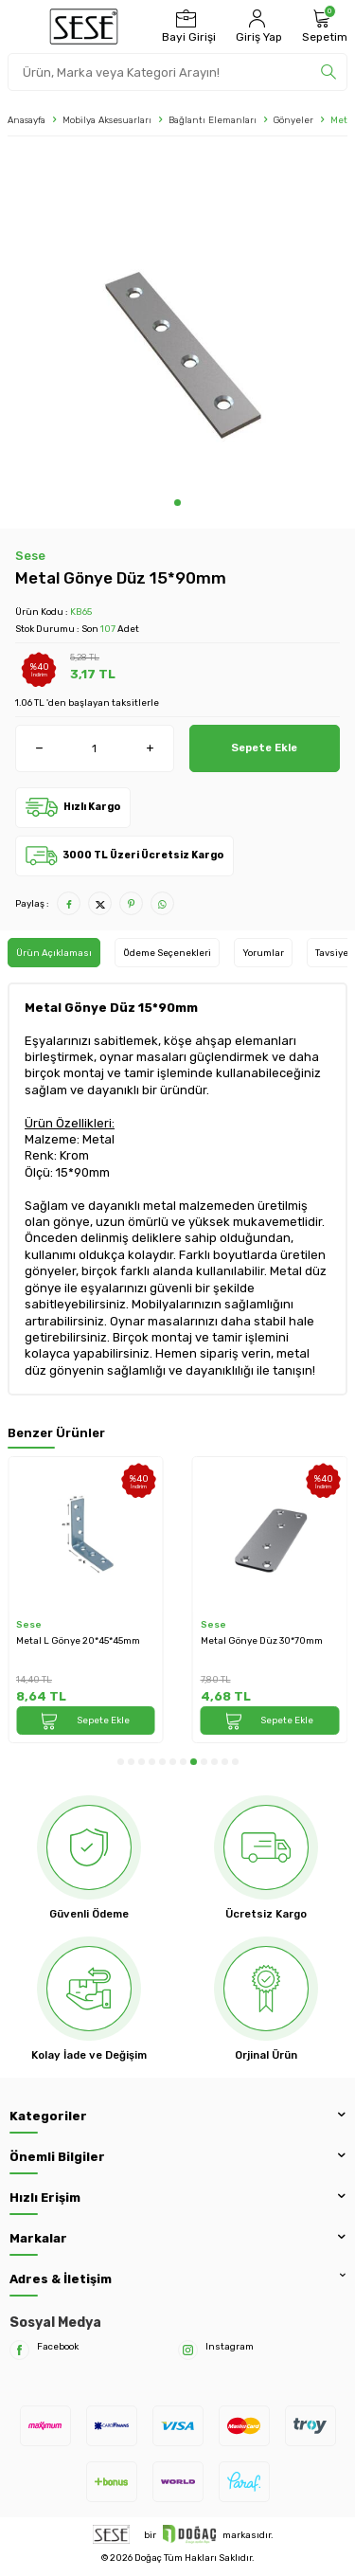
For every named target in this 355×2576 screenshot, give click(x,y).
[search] (328, 72)
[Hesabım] (256, 27)
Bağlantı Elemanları (213, 120)
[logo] (83, 26)
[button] (177, 502)
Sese (30, 556)
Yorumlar (263, 952)
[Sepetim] (322, 27)
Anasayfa (26, 120)
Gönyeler (293, 120)
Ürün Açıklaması (54, 952)
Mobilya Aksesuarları (106, 120)
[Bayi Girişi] (186, 27)
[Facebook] (19, 2350)
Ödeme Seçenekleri (167, 952)
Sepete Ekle (264, 747)
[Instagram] (188, 2350)
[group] (177, 322)
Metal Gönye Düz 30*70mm (262, 1640)
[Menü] (20, 26)
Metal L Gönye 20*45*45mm (78, 1640)
